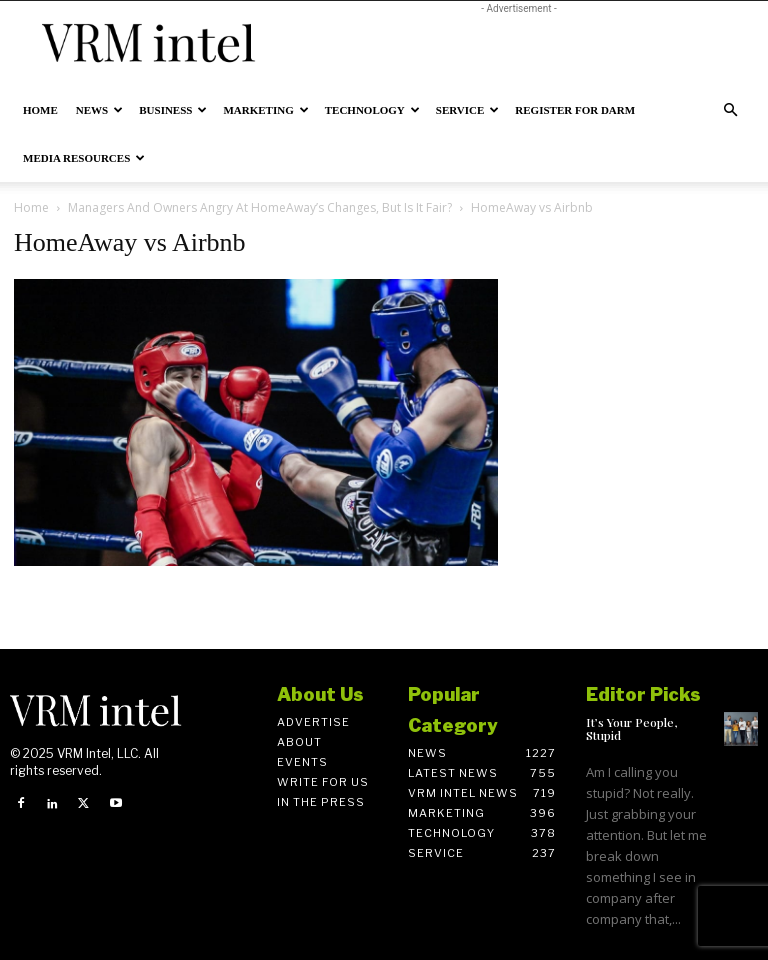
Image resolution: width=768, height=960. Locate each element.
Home (40, 110)
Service (468, 110)
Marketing (265, 110)
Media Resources (84, 158)
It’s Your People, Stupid (631, 728)
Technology (372, 110)
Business (173, 110)
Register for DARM (575, 110)
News (99, 110)
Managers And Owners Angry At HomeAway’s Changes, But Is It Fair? (260, 207)
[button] (730, 110)
